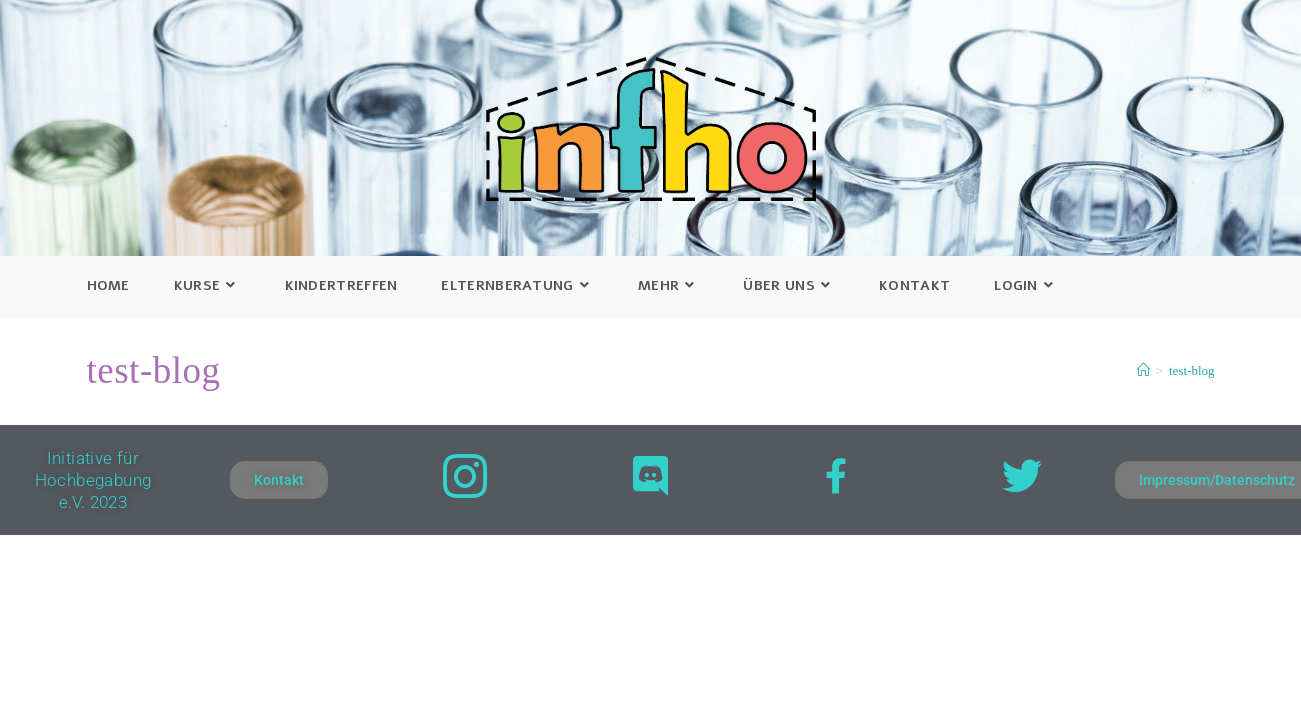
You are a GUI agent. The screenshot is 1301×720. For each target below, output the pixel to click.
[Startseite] (1143, 370)
